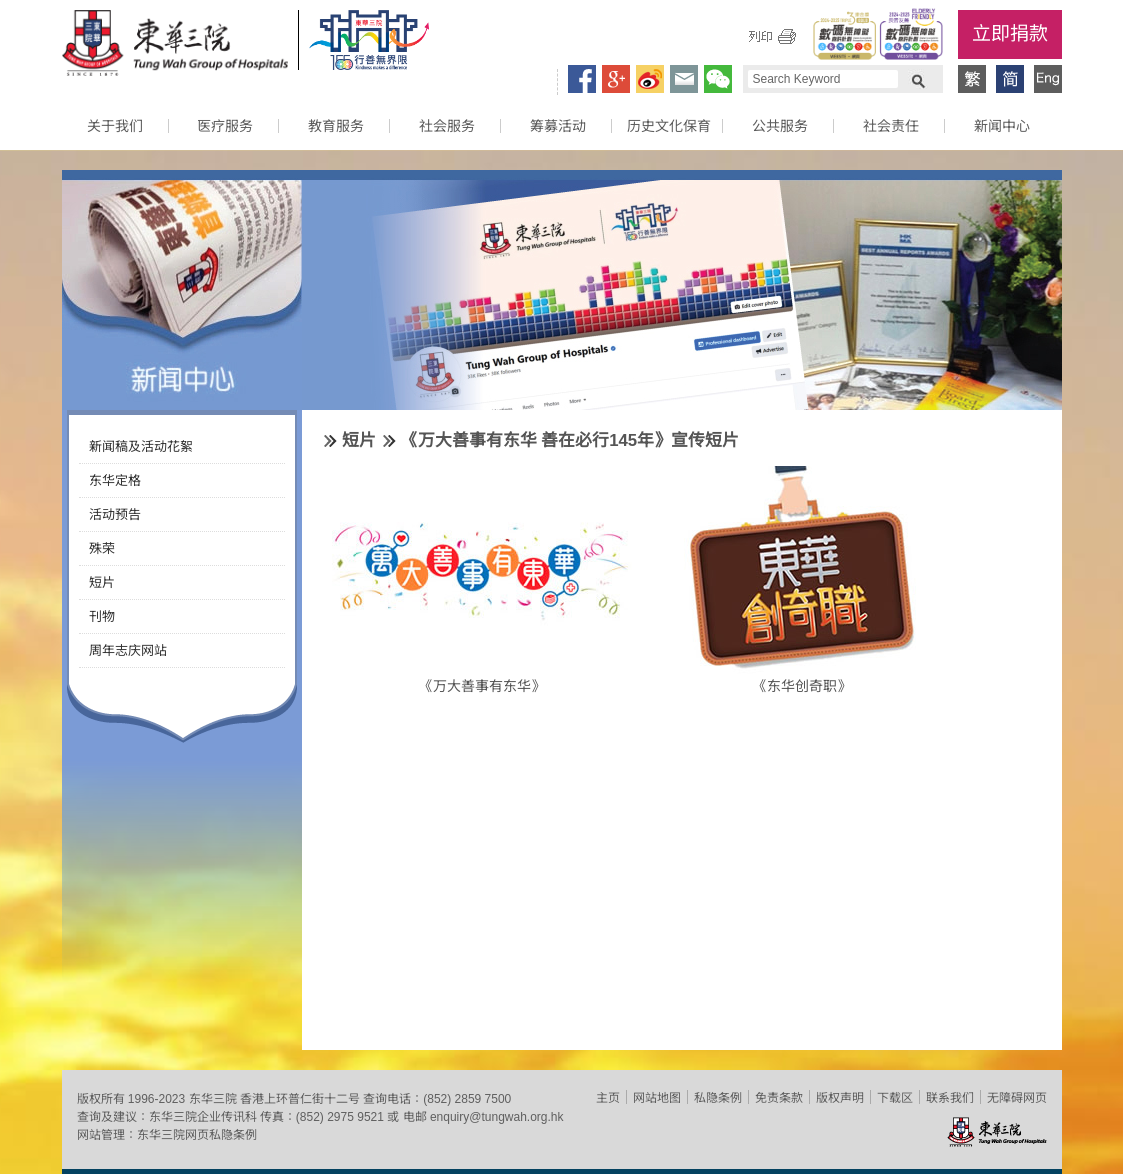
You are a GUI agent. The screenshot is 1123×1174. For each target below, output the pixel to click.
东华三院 (175, 46)
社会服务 (447, 126)
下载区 (895, 1098)
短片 (102, 582)
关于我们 (115, 126)
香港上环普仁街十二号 (300, 1099)
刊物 (102, 616)
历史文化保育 (669, 126)
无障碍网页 (1017, 1098)
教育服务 (336, 126)
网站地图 (657, 1098)
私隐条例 (718, 1098)
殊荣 (102, 548)
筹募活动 (558, 126)
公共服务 (780, 126)
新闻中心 (1002, 126)
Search (918, 79)
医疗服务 (225, 126)
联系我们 (950, 1098)
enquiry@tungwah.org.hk (497, 1117)
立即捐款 (1010, 33)
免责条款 (779, 1098)
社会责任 (891, 126)
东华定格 (115, 480)
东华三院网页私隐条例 (197, 1135)
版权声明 (840, 1098)
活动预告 (115, 514)
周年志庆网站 (128, 650)
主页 (608, 1098)
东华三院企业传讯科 (203, 1117)
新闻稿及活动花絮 (141, 446)
